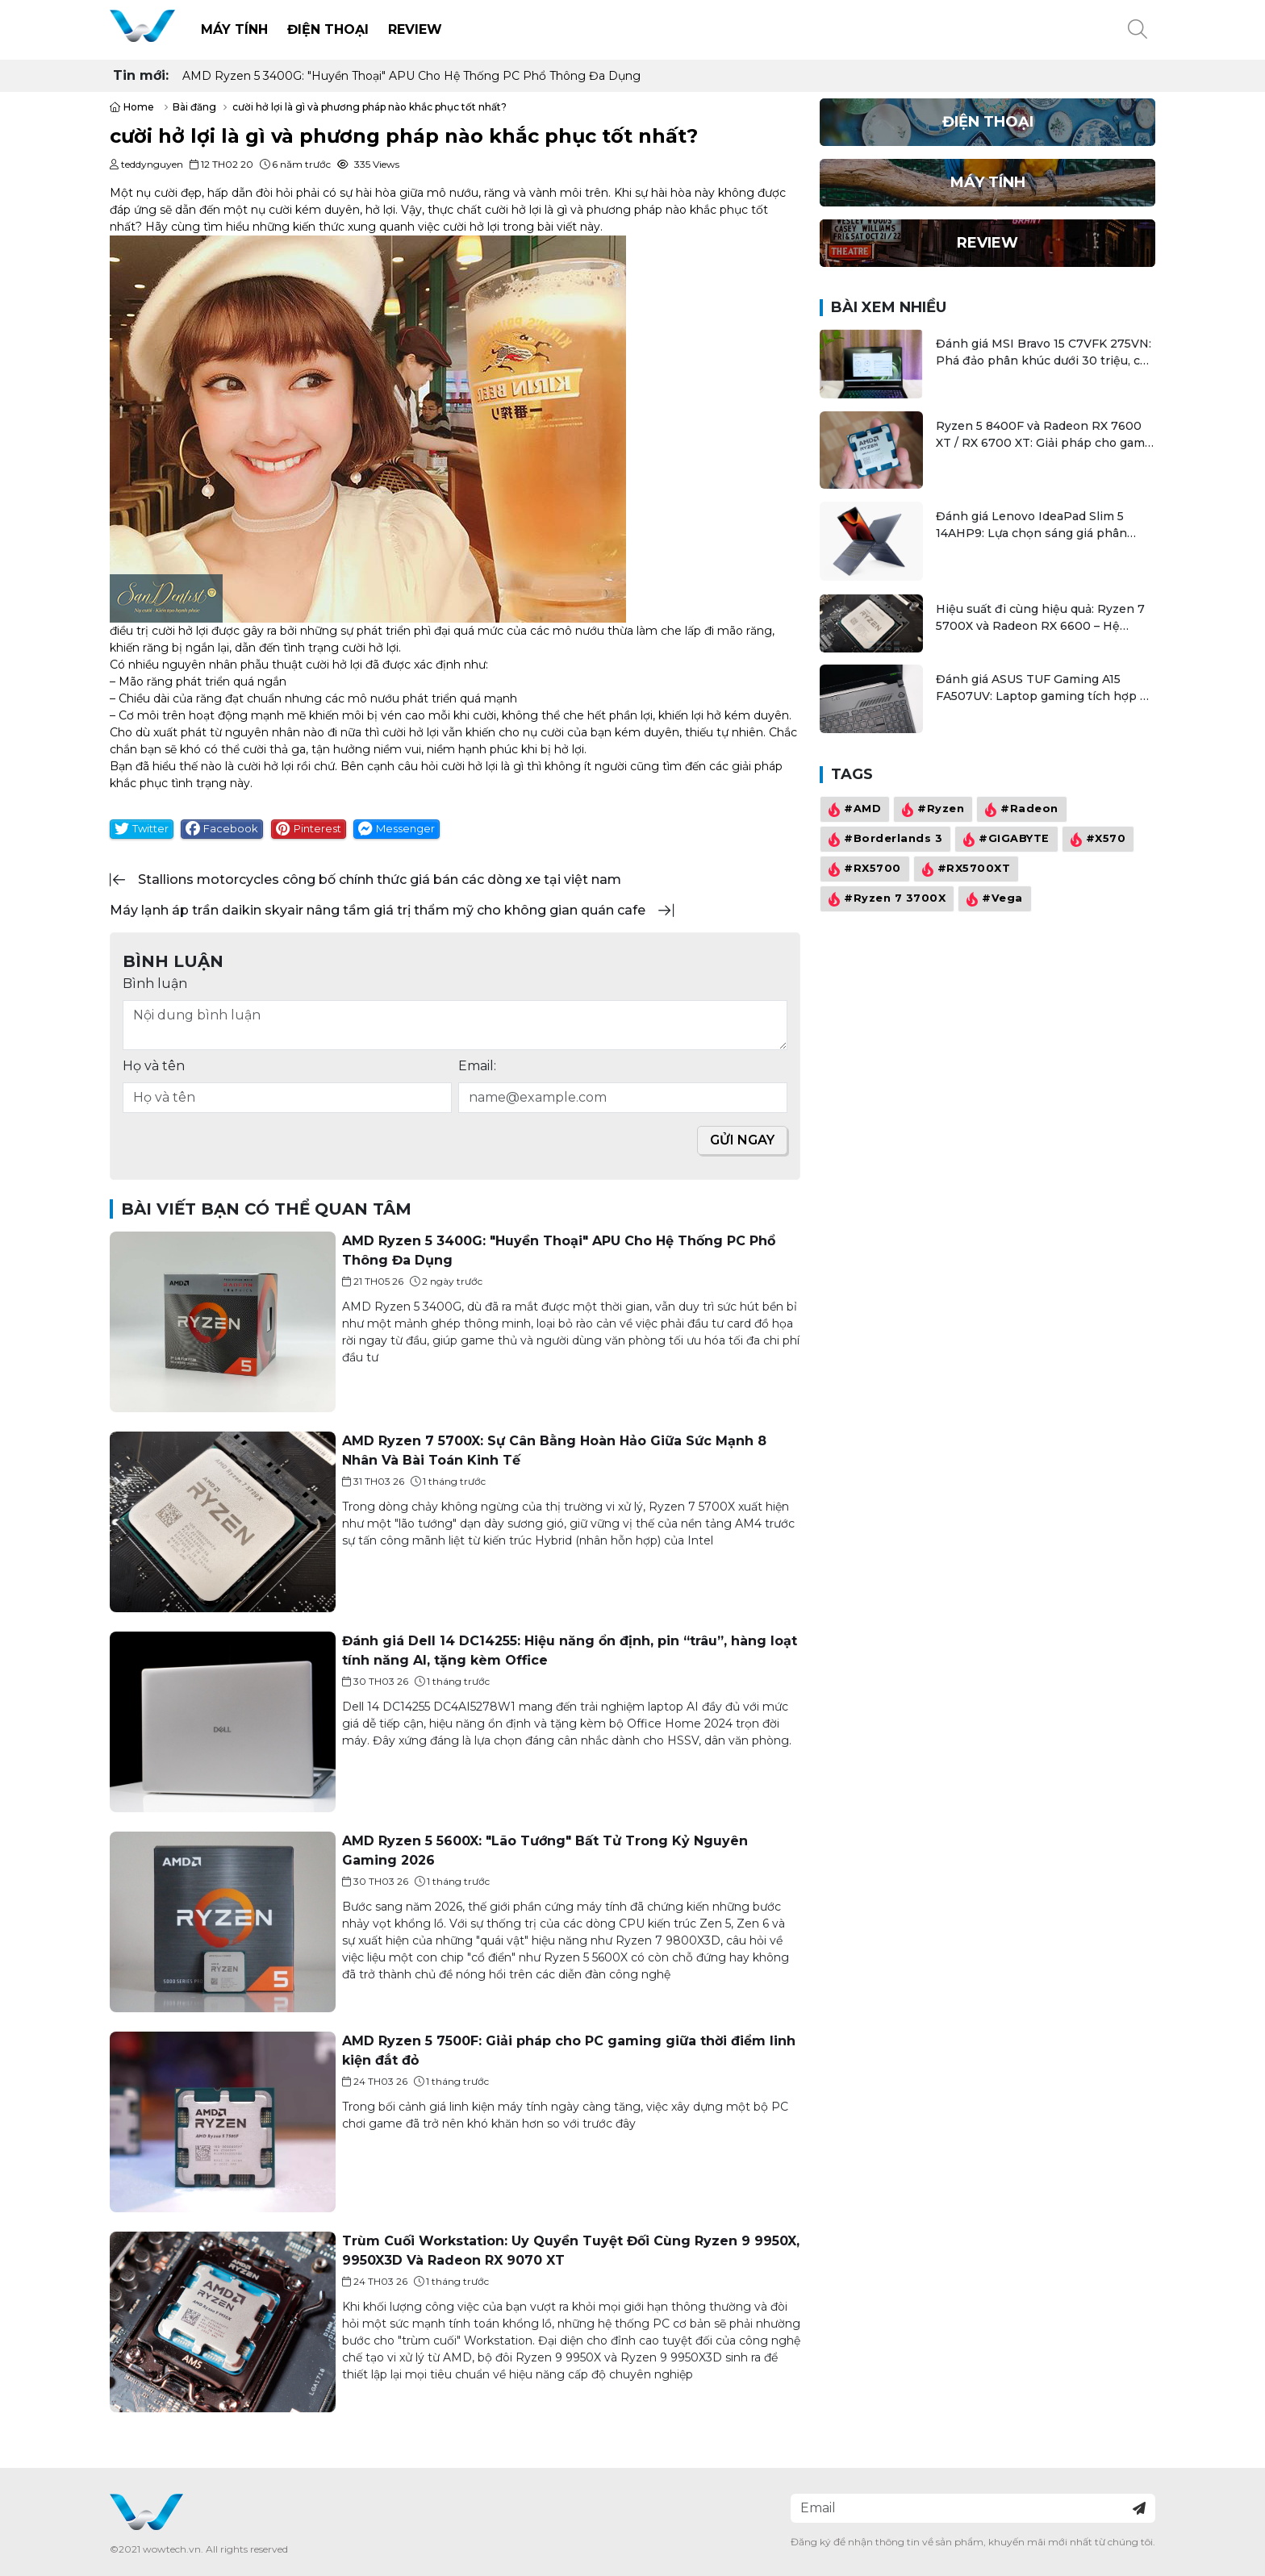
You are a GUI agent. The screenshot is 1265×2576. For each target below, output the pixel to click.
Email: (477, 1065)
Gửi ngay (742, 1140)
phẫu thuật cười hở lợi (301, 664)
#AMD (853, 809)
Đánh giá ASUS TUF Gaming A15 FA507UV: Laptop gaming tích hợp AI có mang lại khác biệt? (1044, 688)
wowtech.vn (172, 2549)
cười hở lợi (513, 209)
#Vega (992, 899)
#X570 (1096, 839)
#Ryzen (931, 809)
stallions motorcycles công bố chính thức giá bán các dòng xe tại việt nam (379, 879)
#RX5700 (863, 869)
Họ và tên (154, 1065)
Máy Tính (234, 29)
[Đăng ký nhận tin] (1139, 2508)
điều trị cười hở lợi (159, 630)
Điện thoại (328, 29)
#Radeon (1019, 809)
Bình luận (155, 983)
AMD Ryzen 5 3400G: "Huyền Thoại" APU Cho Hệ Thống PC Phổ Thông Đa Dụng (411, 76)
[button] (1137, 29)
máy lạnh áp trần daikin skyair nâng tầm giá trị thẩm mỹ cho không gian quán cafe (377, 910)
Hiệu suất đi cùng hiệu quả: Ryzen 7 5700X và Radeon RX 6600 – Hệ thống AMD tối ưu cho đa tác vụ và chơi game (1040, 618)
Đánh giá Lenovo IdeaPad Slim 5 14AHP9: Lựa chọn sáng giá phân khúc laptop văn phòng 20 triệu (1031, 525)
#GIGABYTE (1004, 839)
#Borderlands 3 (883, 839)
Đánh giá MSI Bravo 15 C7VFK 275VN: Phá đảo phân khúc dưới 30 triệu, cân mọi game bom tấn (1045, 352)
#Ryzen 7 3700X (885, 899)
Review (415, 29)
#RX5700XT (964, 869)
